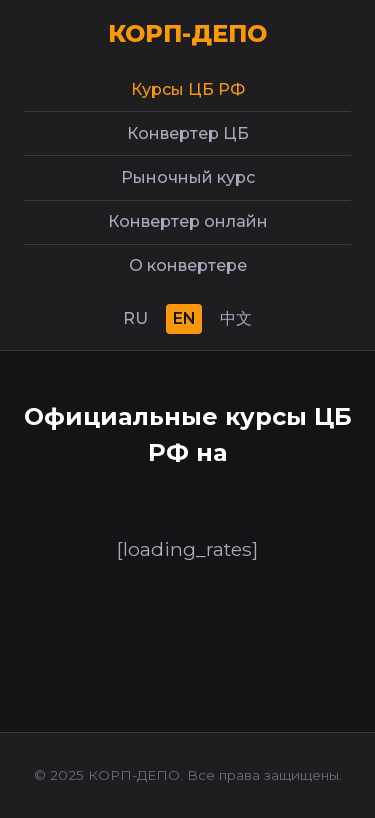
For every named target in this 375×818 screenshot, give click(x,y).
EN (184, 318)
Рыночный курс (188, 177)
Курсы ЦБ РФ (188, 89)
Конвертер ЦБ (188, 133)
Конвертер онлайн (188, 221)
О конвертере (188, 265)
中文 (236, 318)
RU (135, 318)
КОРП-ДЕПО (187, 33)
